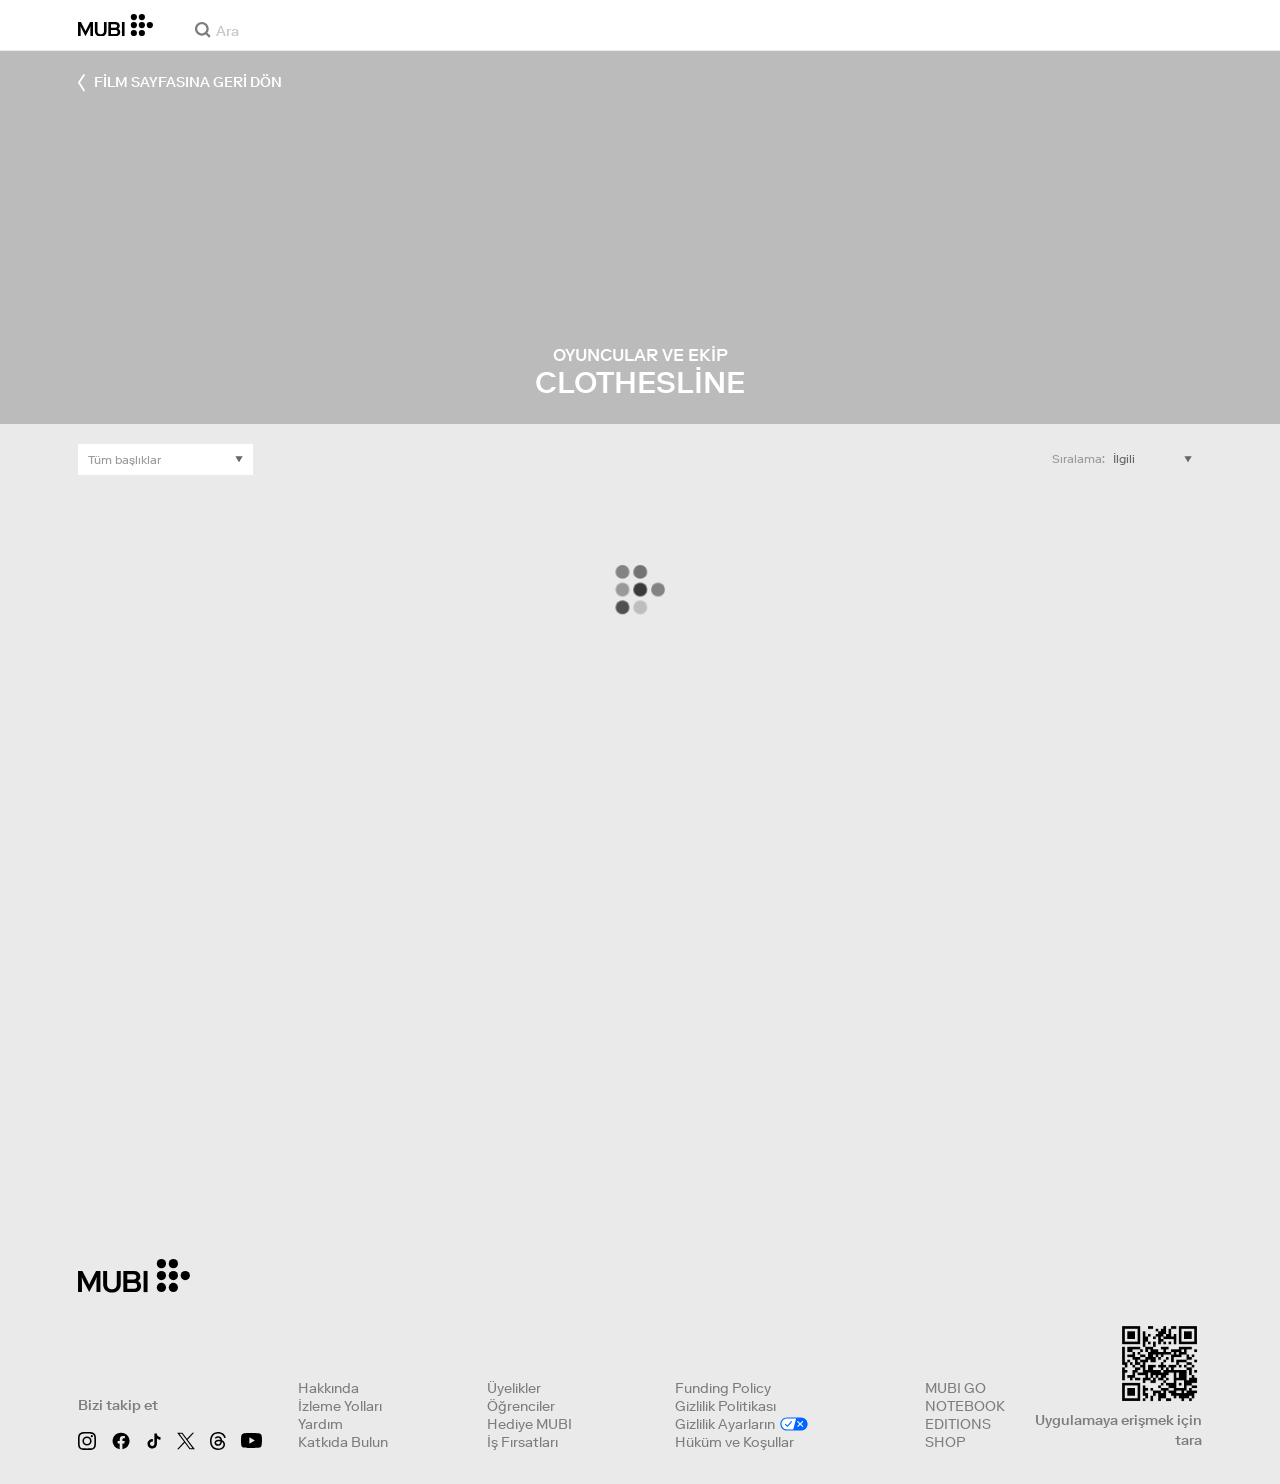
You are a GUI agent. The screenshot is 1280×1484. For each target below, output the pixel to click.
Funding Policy (723, 1388)
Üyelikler (514, 1388)
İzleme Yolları (340, 1406)
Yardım (320, 1424)
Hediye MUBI (529, 1424)
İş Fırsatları (522, 1442)
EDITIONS (958, 1424)
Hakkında (328, 1388)
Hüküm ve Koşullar (734, 1442)
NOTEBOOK (965, 1406)
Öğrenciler (521, 1406)
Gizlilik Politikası (725, 1406)
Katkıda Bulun (343, 1442)
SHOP (945, 1442)
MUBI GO (955, 1388)
